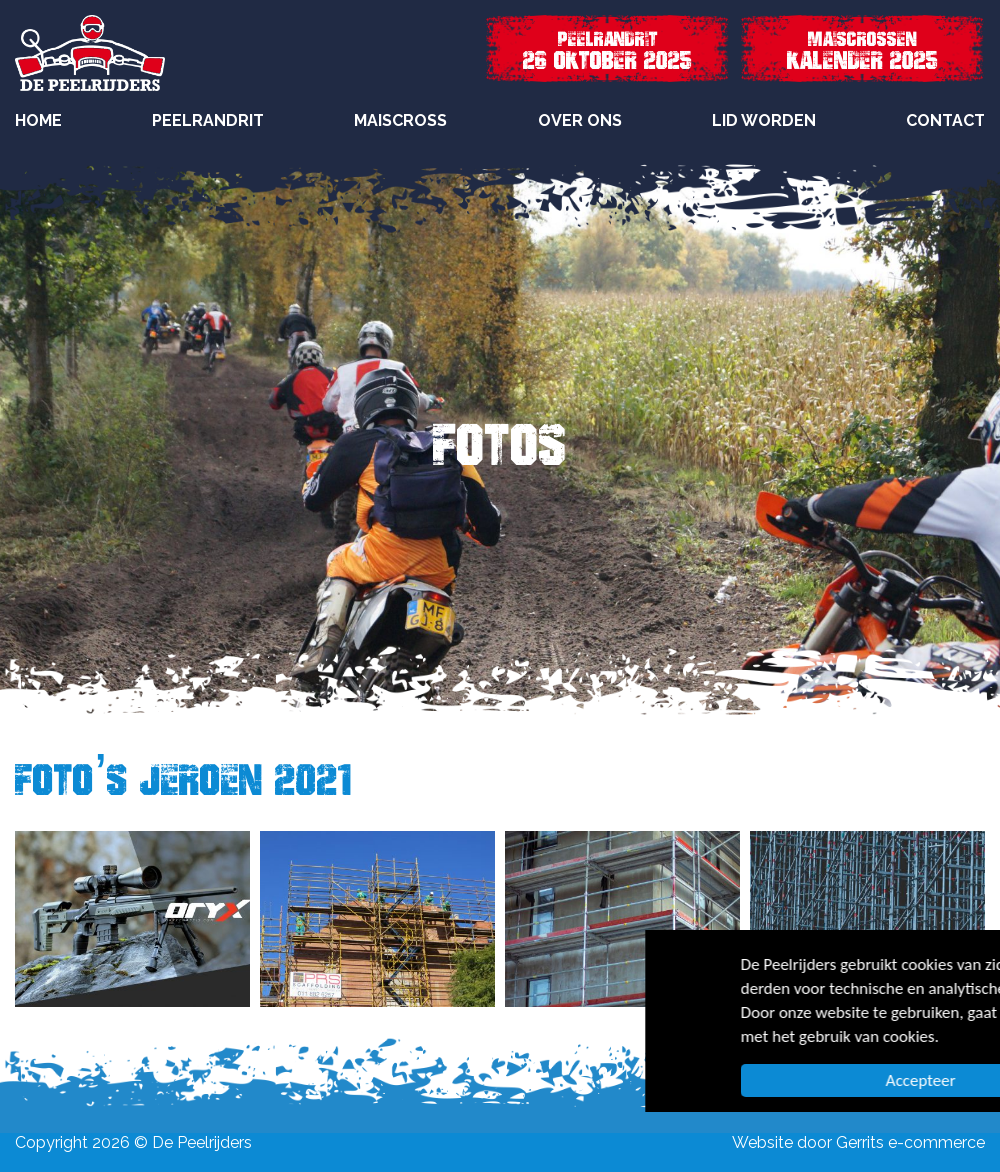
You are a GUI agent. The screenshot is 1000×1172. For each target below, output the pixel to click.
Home (38, 120)
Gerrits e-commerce (910, 1142)
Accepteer (792, 1080)
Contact (945, 120)
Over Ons (580, 120)
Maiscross (400, 120)
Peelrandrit (208, 120)
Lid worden (764, 120)
